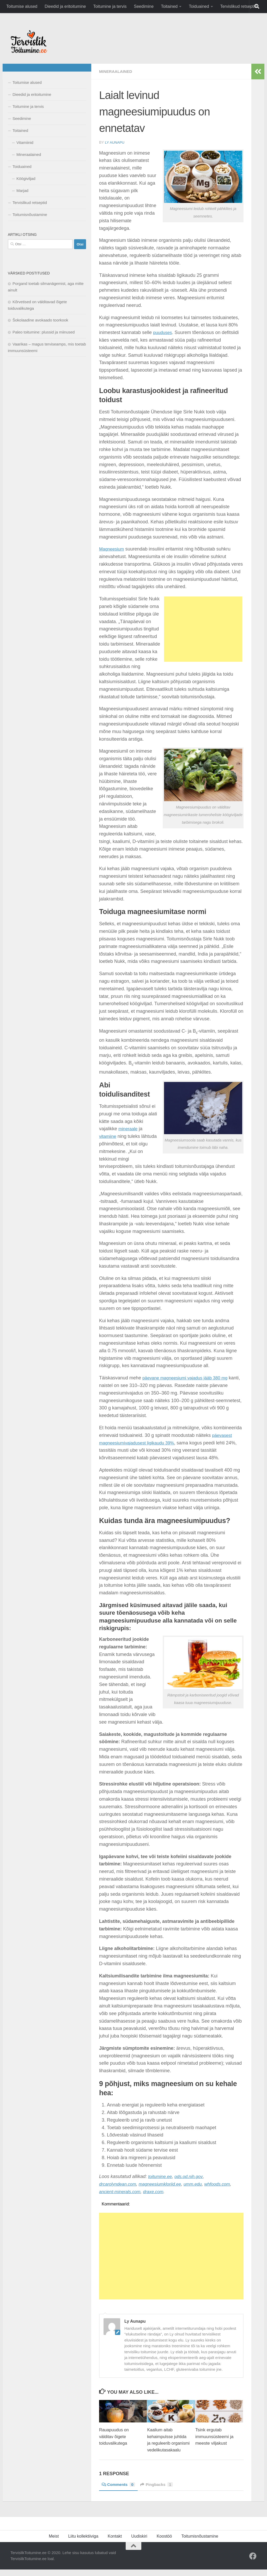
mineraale (128, 1128)
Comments (119, 2491)
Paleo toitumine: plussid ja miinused (44, 332)
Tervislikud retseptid (238, 6)
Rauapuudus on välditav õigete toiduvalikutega (114, 2436)
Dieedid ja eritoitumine (65, 6)
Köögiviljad (25, 178)
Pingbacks (159, 2491)
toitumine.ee (161, 2176)
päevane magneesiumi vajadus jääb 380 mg (188, 1377)
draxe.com (157, 2191)
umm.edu (199, 2183)
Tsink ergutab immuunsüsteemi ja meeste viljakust (214, 2436)
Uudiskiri (139, 2542)
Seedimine (144, 6)
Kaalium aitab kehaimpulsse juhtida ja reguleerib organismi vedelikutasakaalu (168, 2443)
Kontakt (115, 2542)
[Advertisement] (203, 628)
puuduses (163, 332)
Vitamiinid (24, 142)
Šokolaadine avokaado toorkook (40, 320)
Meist (54, 2542)
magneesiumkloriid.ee (164, 2183)
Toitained (169, 6)
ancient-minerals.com (121, 2191)
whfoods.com (226, 2183)
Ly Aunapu (115, 142)
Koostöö (164, 2542)
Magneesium (112, 548)
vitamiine (108, 1136)
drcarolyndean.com (119, 2183)
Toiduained (199, 6)
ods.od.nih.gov (191, 2176)
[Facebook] (253, 2562)
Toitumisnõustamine (30, 214)
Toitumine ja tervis (109, 6)
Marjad (22, 190)
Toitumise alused (21, 6)
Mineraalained (116, 71)
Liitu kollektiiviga (83, 2542)
